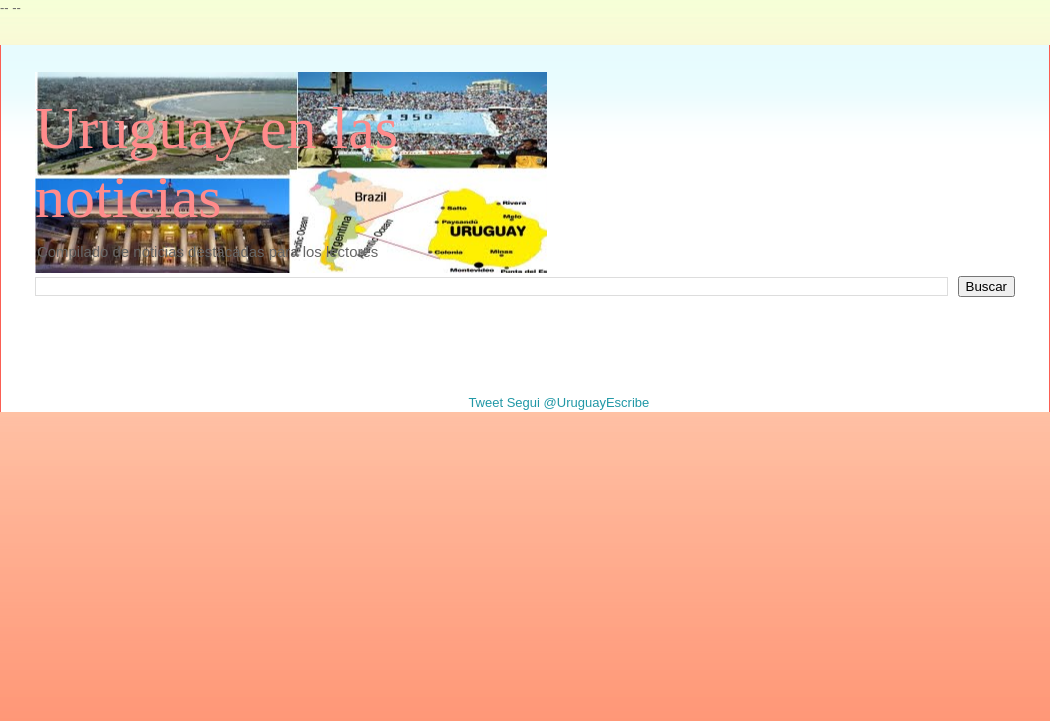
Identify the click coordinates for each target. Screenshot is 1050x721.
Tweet (485, 402)
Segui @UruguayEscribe (578, 402)
